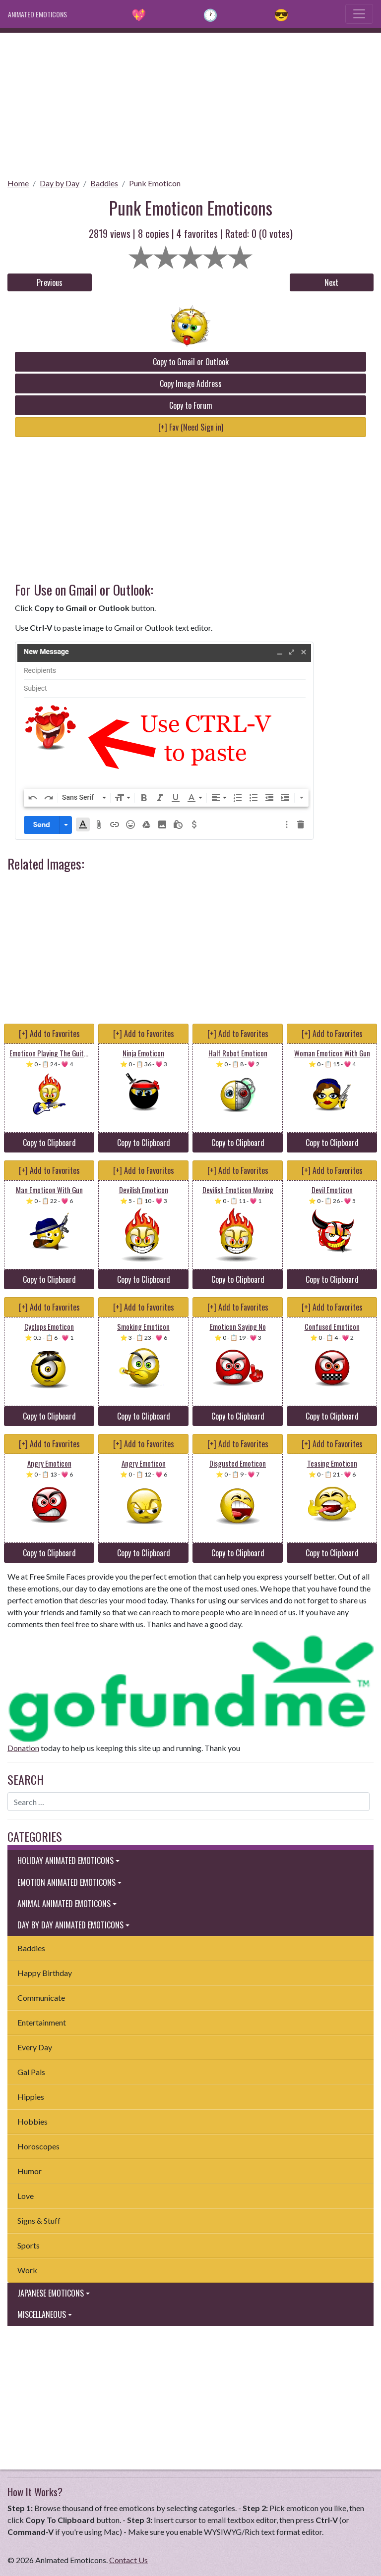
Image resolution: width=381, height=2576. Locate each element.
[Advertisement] (190, 102)
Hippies (30, 2096)
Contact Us (128, 2560)
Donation (23, 1748)
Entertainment (41, 2022)
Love (25, 2195)
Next (331, 282)
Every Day (34, 2047)
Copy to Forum (190, 405)
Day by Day (59, 183)
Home (18, 183)
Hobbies (32, 2121)
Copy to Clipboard (49, 1143)
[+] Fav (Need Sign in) (190, 427)
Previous (50, 282)
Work (27, 2270)
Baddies (104, 183)
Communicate (41, 1997)
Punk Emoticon (155, 183)
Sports (28, 2245)
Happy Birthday (44, 1972)
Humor (29, 2171)
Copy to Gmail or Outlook (191, 362)
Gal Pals (31, 2072)
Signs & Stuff (39, 2220)
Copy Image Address (191, 383)
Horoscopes (38, 2146)
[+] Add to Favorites (49, 1034)
